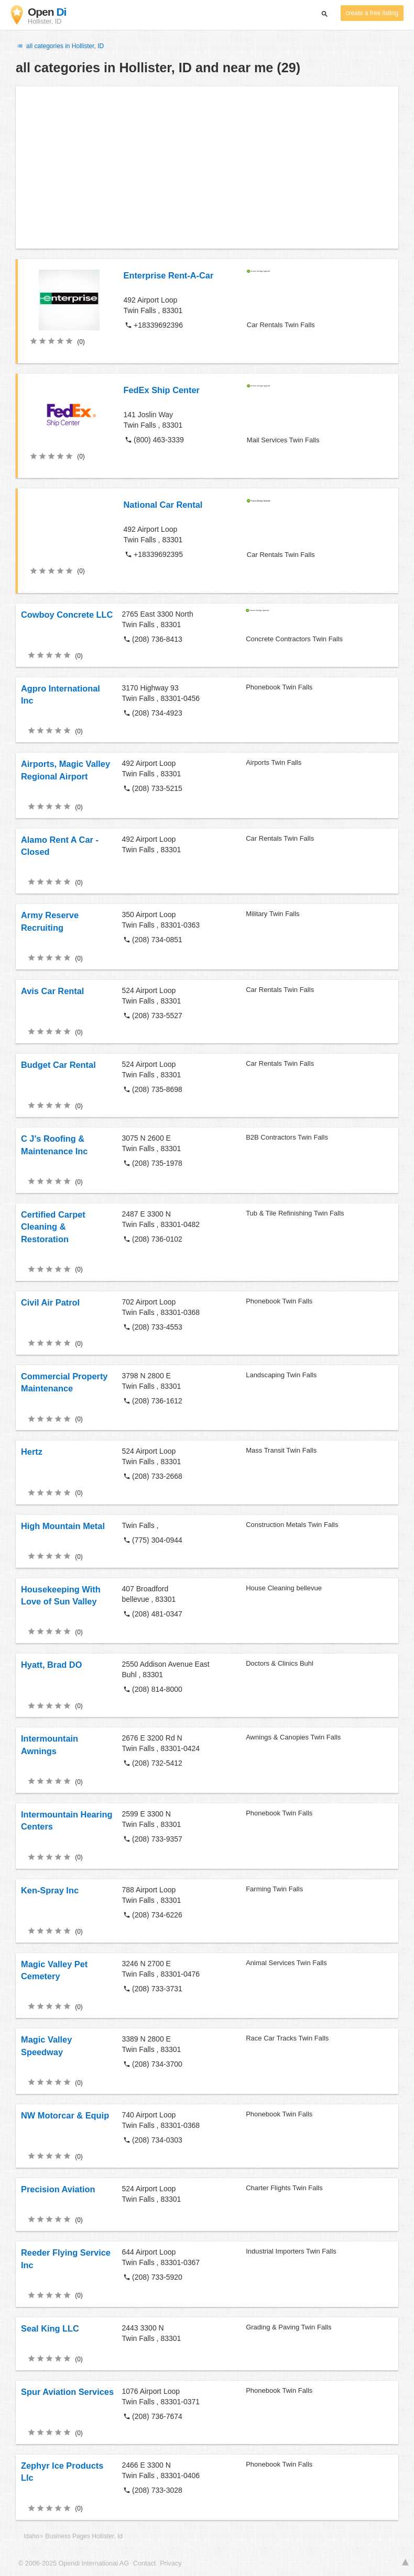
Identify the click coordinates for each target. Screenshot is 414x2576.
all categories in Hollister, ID (60, 46)
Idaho (31, 2536)
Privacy (170, 2563)
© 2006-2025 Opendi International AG (73, 2563)
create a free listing (372, 13)
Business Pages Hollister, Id (84, 2536)
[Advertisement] (207, 167)
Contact (144, 2563)
